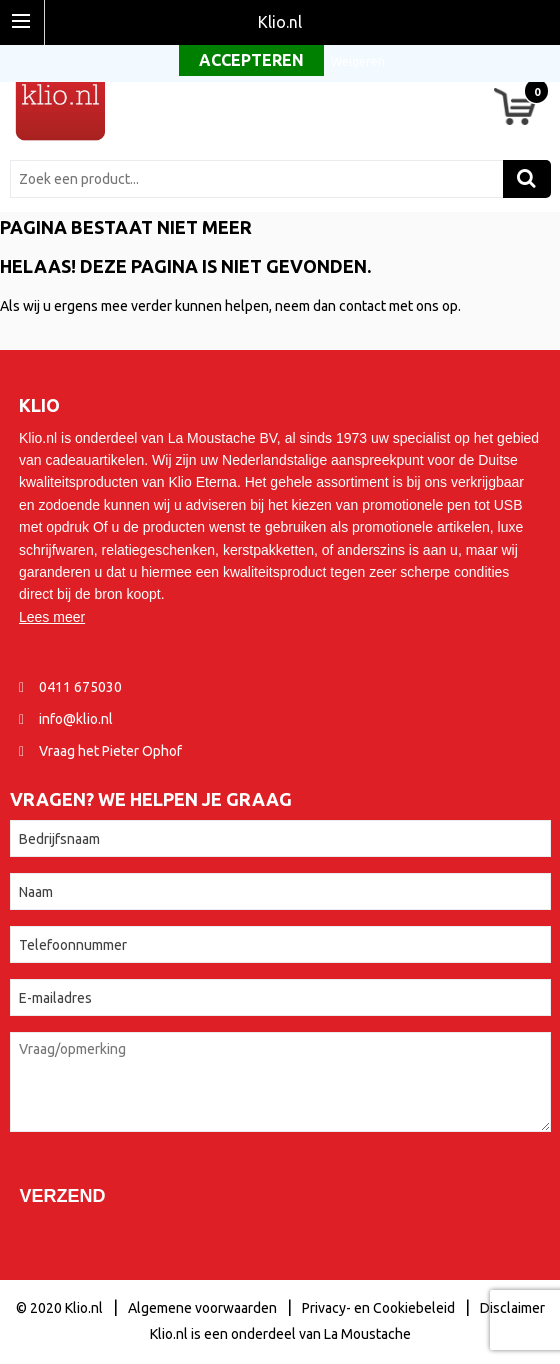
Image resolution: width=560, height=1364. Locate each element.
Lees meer (52, 617)
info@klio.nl (76, 719)
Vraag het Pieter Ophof (110, 751)
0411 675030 (80, 687)
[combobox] (261, 179)
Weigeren (358, 61)
